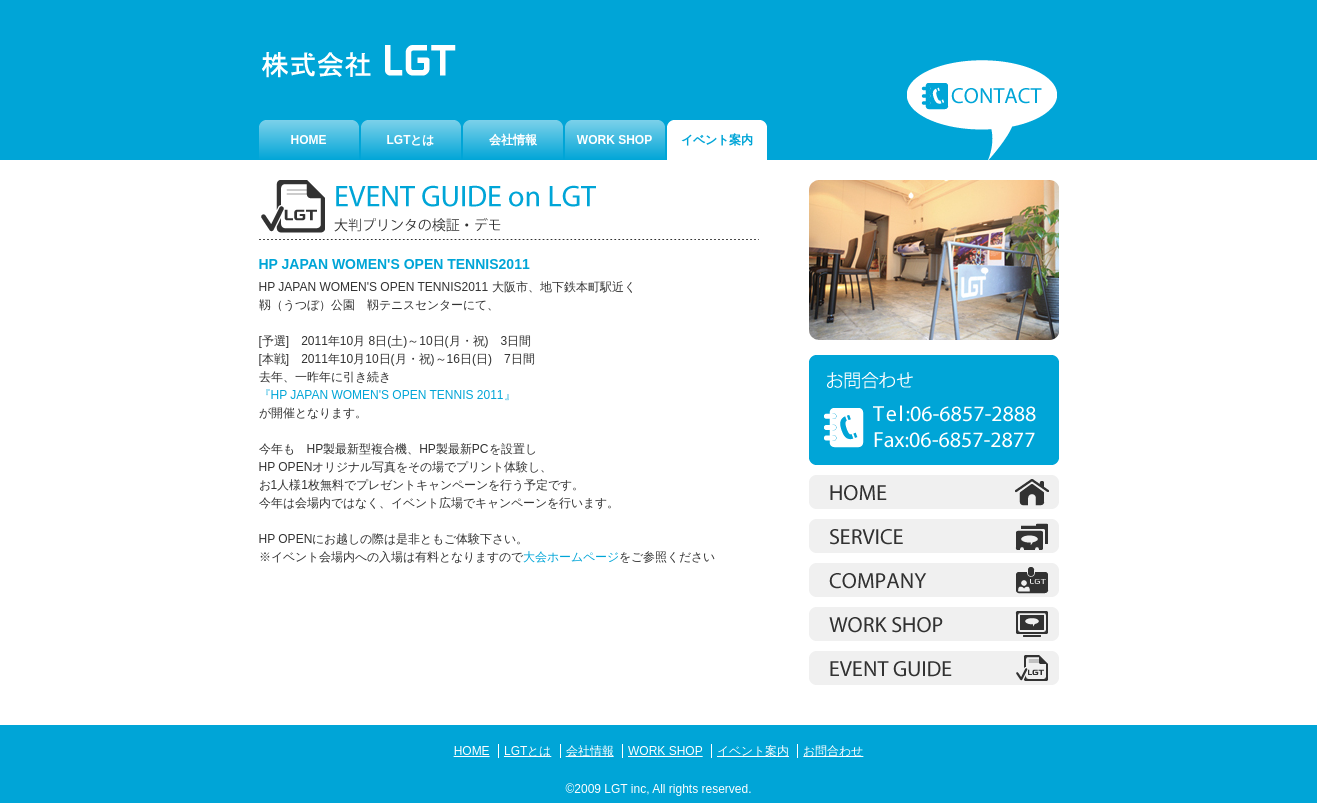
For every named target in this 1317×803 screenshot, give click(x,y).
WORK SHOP (614, 140)
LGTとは (411, 140)
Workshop (934, 624)
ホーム (934, 492)
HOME (309, 140)
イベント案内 (753, 751)
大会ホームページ (571, 557)
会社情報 (513, 140)
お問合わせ (982, 110)
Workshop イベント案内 (934, 668)
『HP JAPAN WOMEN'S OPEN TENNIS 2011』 (387, 395)
